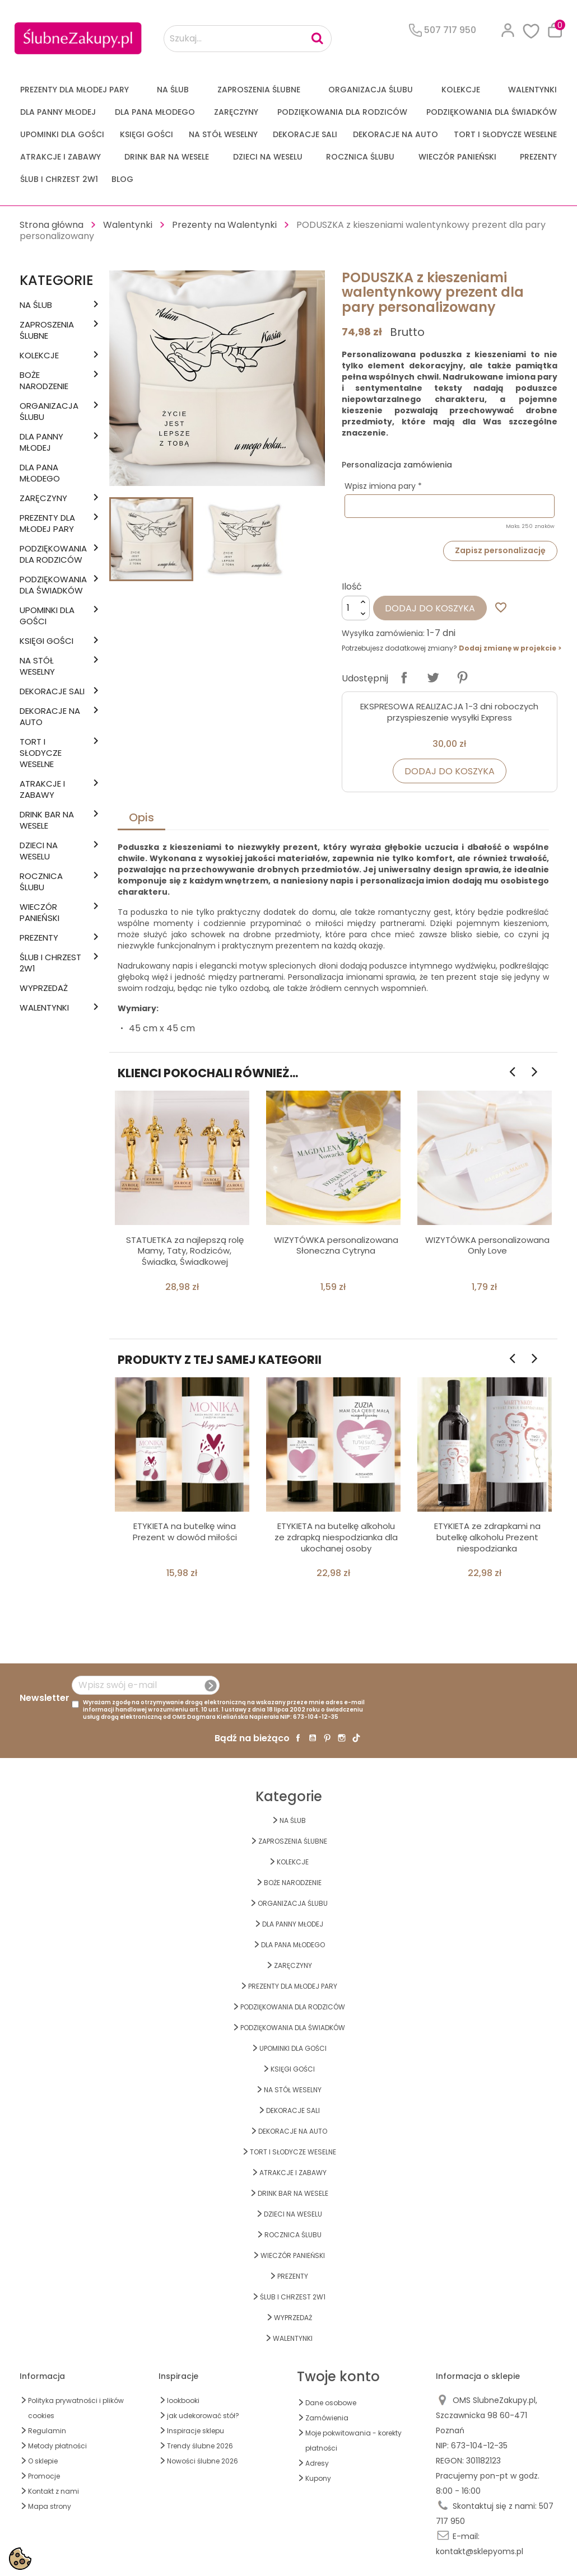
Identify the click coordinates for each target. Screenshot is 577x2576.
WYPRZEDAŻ (44, 988)
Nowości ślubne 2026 (202, 2461)
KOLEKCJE (460, 89)
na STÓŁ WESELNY (223, 134)
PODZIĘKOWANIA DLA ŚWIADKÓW (491, 112)
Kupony (318, 2478)
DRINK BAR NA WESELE (166, 156)
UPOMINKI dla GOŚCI (62, 134)
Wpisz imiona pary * (383, 486)
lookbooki (183, 2400)
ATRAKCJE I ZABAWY (60, 156)
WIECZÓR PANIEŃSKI (457, 156)
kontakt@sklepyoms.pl (479, 2551)
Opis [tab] (141, 817)
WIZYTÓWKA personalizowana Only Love (487, 1245)
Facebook (298, 1738)
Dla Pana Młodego (155, 112)
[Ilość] (355, 608)
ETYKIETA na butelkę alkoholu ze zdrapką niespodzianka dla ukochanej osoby (336, 1537)
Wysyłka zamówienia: (383, 633)
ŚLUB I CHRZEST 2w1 (59, 179)
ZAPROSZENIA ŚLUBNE (258, 89)
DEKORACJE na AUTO (395, 134)
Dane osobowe (330, 2402)
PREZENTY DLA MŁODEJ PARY (74, 89)
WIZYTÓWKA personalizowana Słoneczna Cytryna (336, 1245)
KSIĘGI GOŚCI (146, 134)
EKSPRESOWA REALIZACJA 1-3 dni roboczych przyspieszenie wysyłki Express (449, 711)
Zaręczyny (236, 112)
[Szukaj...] (248, 38)
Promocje (44, 2476)
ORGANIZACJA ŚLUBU (370, 89)
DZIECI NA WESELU (268, 156)
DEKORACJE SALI (305, 134)
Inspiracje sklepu (195, 2430)
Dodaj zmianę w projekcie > (510, 648)
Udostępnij (404, 677)
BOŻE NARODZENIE (44, 381)
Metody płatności (57, 2446)
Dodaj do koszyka (430, 608)
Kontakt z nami (53, 2491)
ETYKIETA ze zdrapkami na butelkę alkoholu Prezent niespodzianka (487, 1537)
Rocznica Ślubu (360, 156)
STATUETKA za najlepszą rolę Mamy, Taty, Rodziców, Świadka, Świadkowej (185, 1251)
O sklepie (43, 2461)
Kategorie (57, 280)
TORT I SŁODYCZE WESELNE (505, 134)
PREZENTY (538, 156)
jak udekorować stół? (203, 2415)
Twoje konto (338, 2376)
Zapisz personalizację (500, 550)
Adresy (317, 2463)
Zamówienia (326, 2418)
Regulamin (47, 2430)
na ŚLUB (173, 89)
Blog (122, 179)
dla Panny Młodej (58, 112)
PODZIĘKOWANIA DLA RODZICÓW (342, 112)
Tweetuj (433, 677)
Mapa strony (49, 2506)
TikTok (356, 1738)
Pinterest (462, 677)
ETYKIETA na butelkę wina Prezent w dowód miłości (185, 1531)
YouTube (313, 1738)
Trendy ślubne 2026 (200, 2446)
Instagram (342, 1738)
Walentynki (532, 89)
